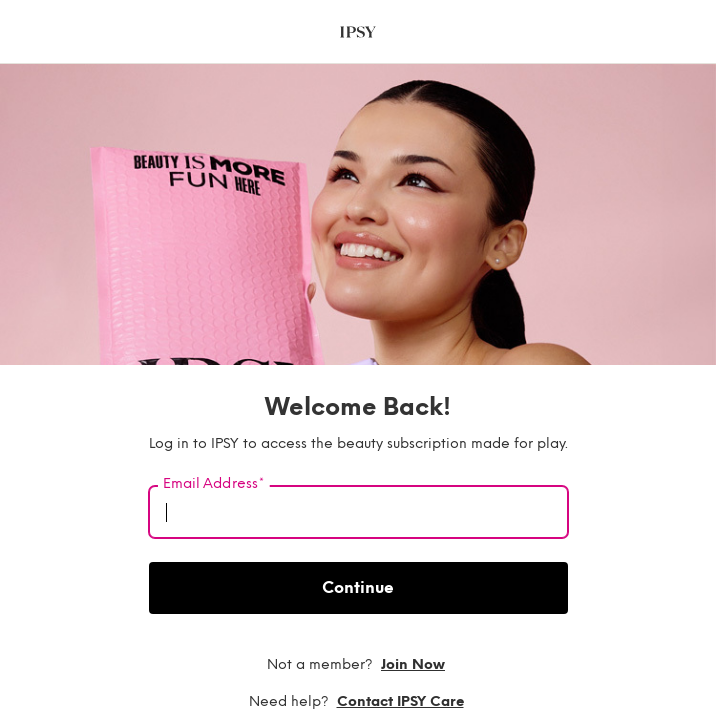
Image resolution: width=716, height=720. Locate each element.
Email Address (213, 484)
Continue (358, 587)
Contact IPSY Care (400, 701)
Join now (413, 664)
